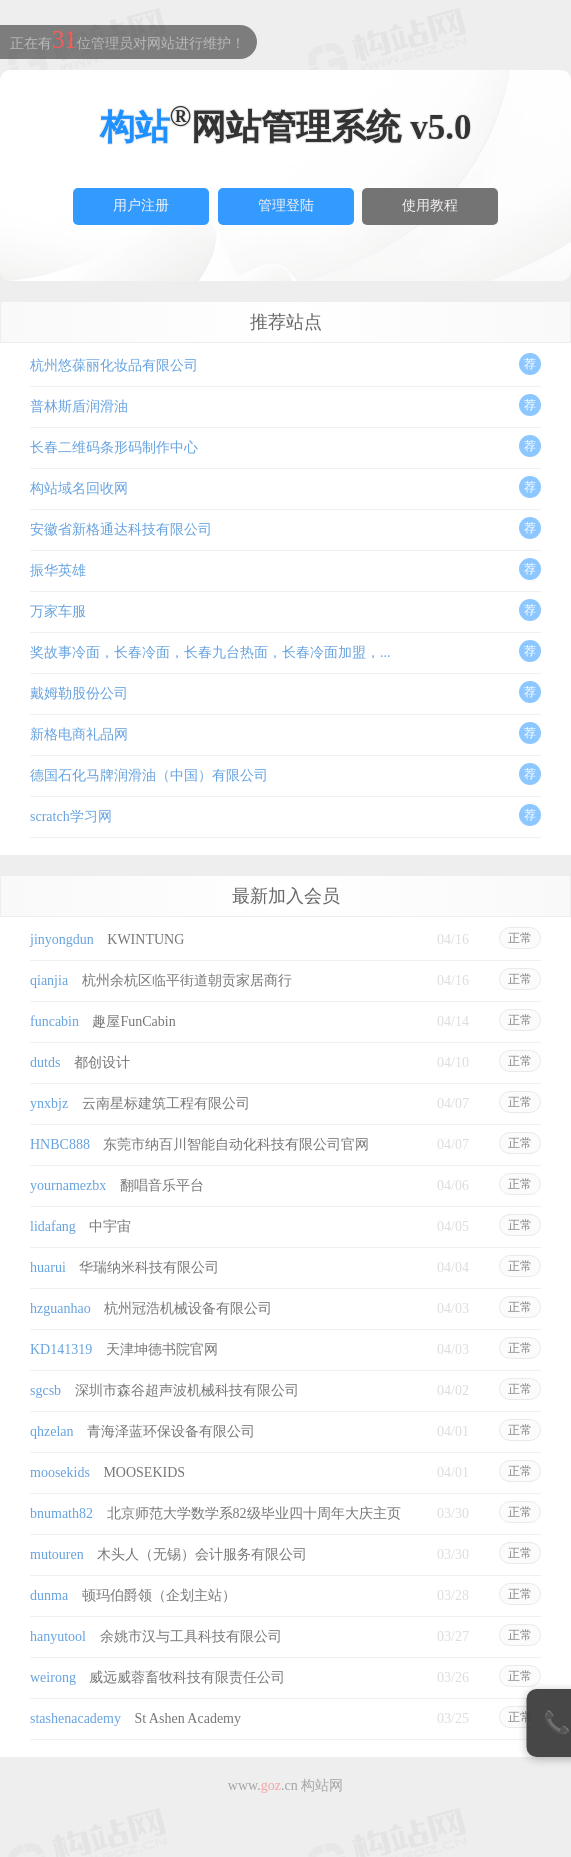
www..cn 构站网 (285, 1785)
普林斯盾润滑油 (79, 406)
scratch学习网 (71, 816)
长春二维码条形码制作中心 (114, 447)
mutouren (57, 1554)
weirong (53, 1677)
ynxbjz (49, 1103)
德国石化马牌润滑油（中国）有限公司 (149, 775)
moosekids (60, 1472)
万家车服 (58, 611)
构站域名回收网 (79, 488)
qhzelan (52, 1431)
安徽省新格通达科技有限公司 (121, 529)
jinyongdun (62, 939)
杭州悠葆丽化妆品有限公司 (114, 365)
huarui (48, 1267)
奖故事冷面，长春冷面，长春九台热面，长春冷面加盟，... (210, 652)
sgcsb (45, 1390)
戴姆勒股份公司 (79, 693)
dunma (49, 1595)
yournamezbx (68, 1185)
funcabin (54, 1021)
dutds (45, 1062)
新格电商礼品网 (79, 734)
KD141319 (61, 1349)
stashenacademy (75, 1718)
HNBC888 (60, 1144)
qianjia (49, 980)
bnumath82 (61, 1513)
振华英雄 (58, 570)
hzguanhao (60, 1308)
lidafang (53, 1226)
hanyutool (58, 1636)
